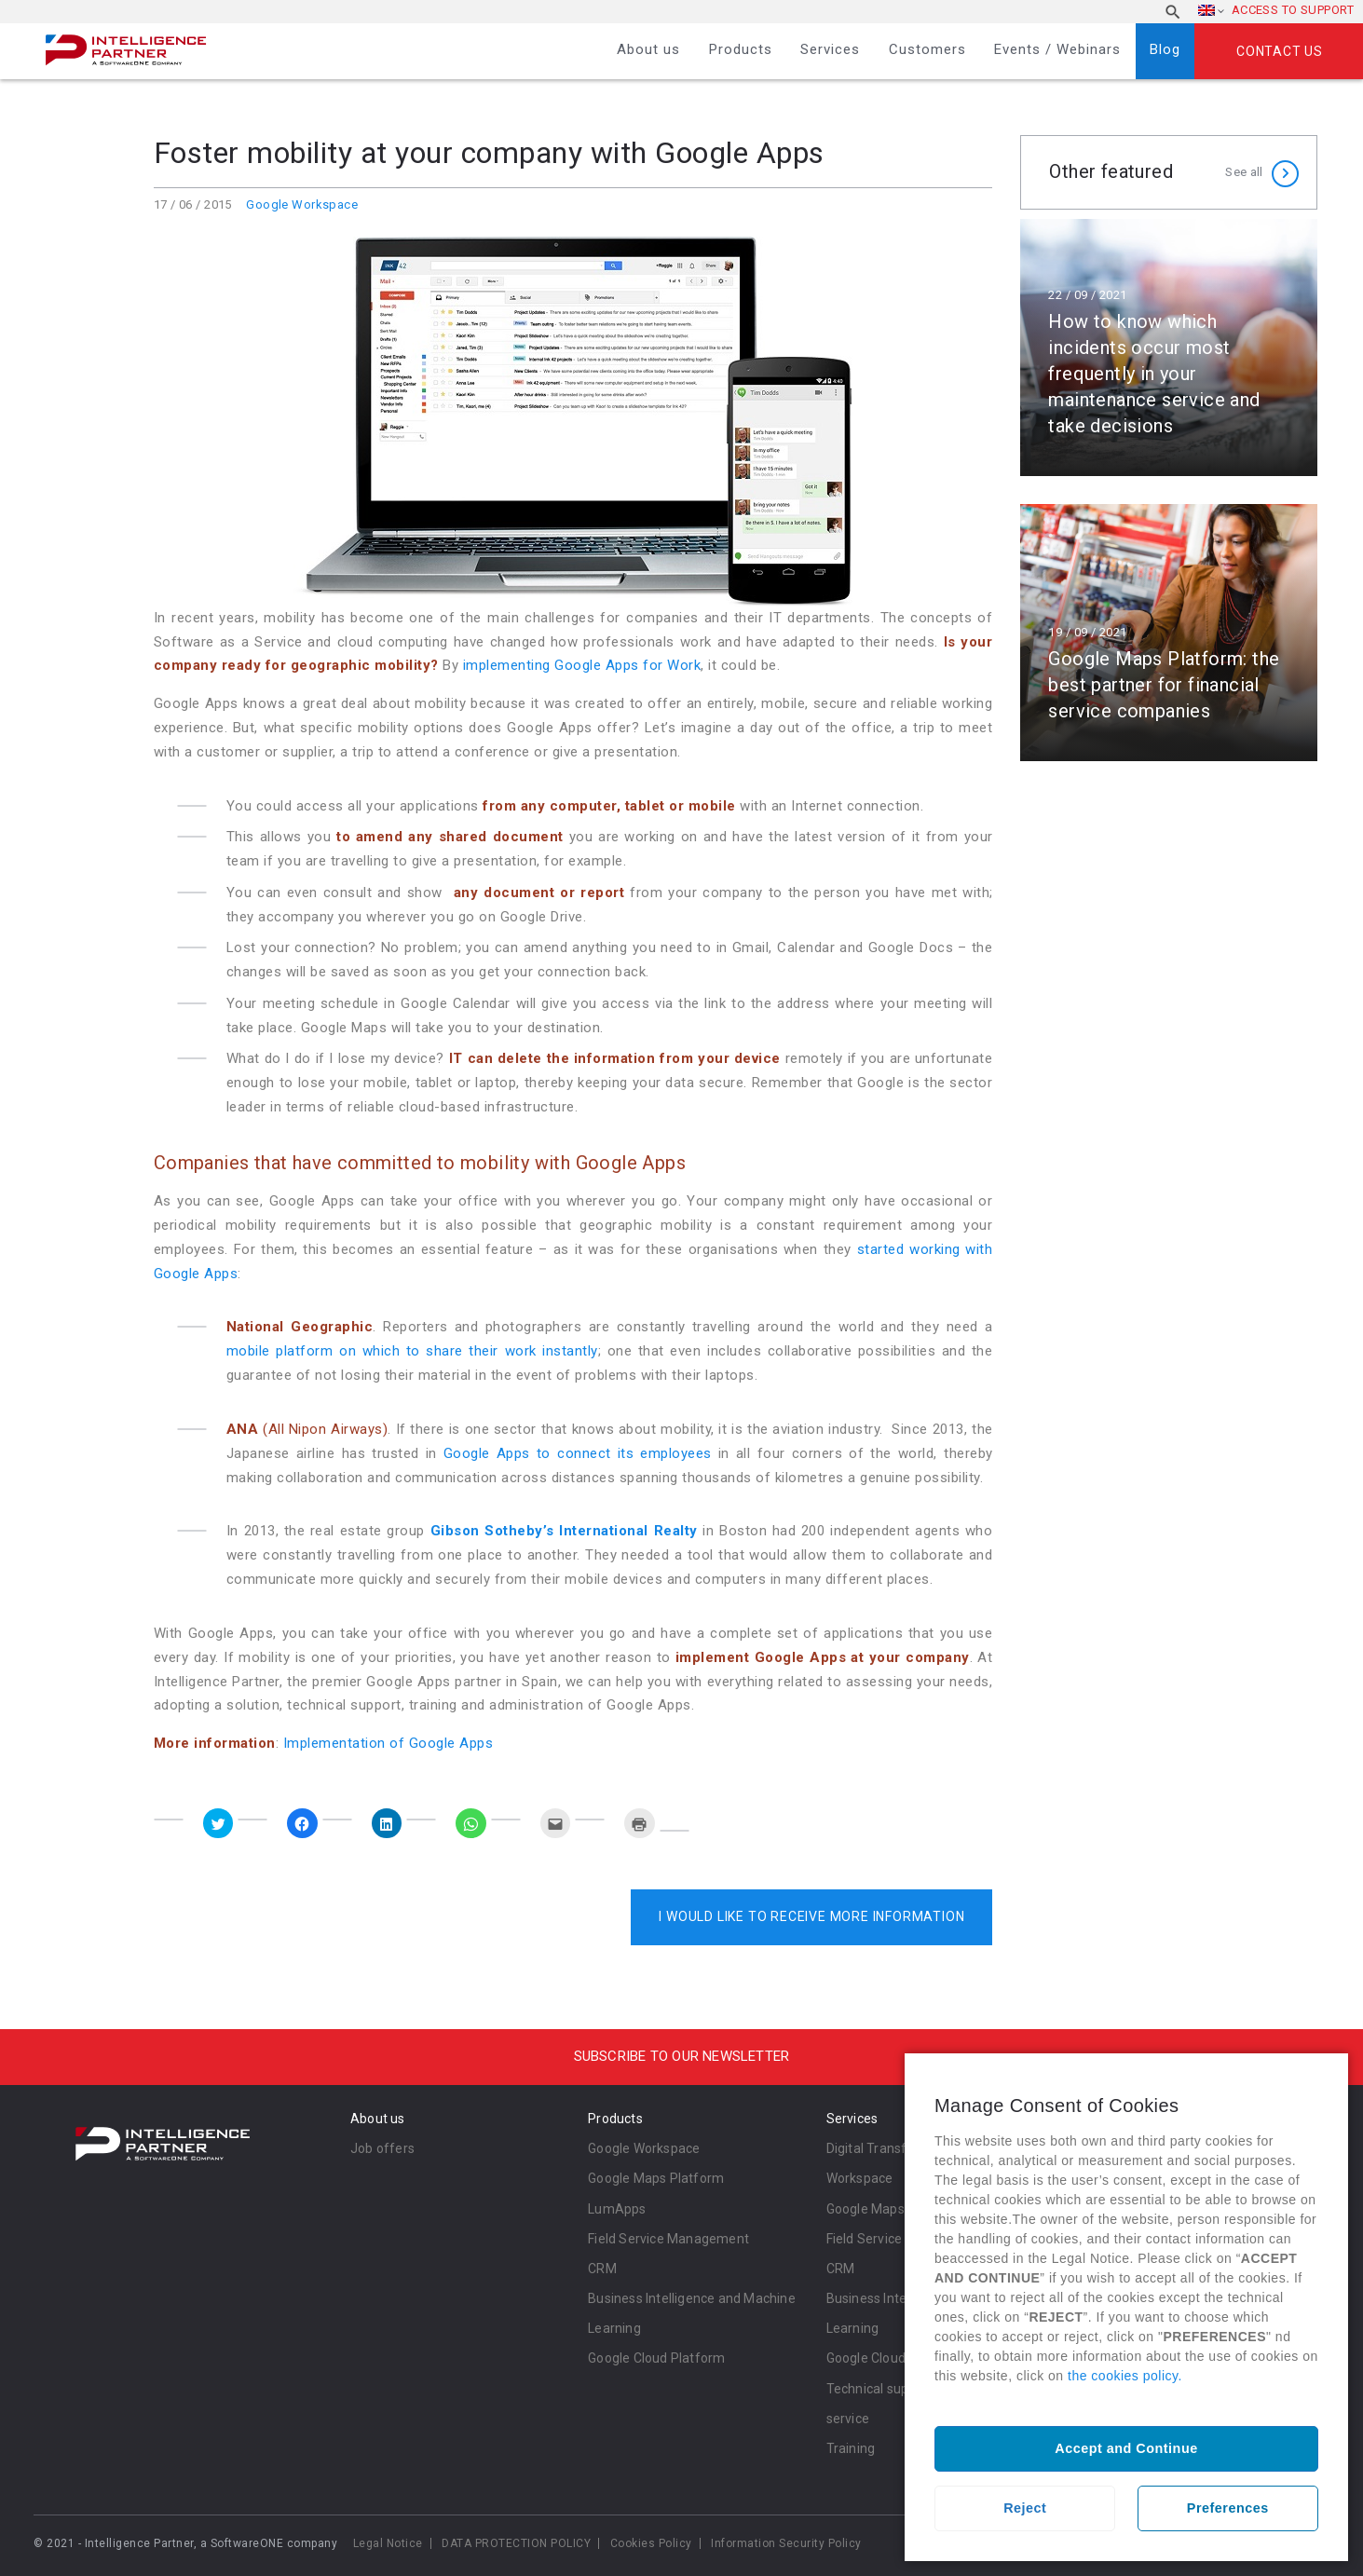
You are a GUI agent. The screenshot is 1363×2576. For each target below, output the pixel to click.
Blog (1165, 49)
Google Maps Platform (656, 2178)
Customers (927, 49)
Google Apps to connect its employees (577, 1453)
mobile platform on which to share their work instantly (412, 1351)
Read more (1168, 347)
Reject (1024, 2508)
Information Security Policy (786, 2543)
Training (851, 2448)
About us (648, 49)
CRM (602, 2268)
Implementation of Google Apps (388, 1743)
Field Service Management (668, 2238)
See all (1243, 172)
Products (740, 49)
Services (830, 49)
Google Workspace (302, 204)
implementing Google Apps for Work (582, 665)
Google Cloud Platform (656, 2358)
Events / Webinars (1057, 49)
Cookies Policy (651, 2543)
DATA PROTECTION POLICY (516, 2543)
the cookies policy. (1125, 2375)
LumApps (617, 2208)
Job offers (382, 2148)
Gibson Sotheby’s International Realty (564, 1530)
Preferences (1228, 2508)
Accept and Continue (1126, 2448)
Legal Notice (388, 2543)
